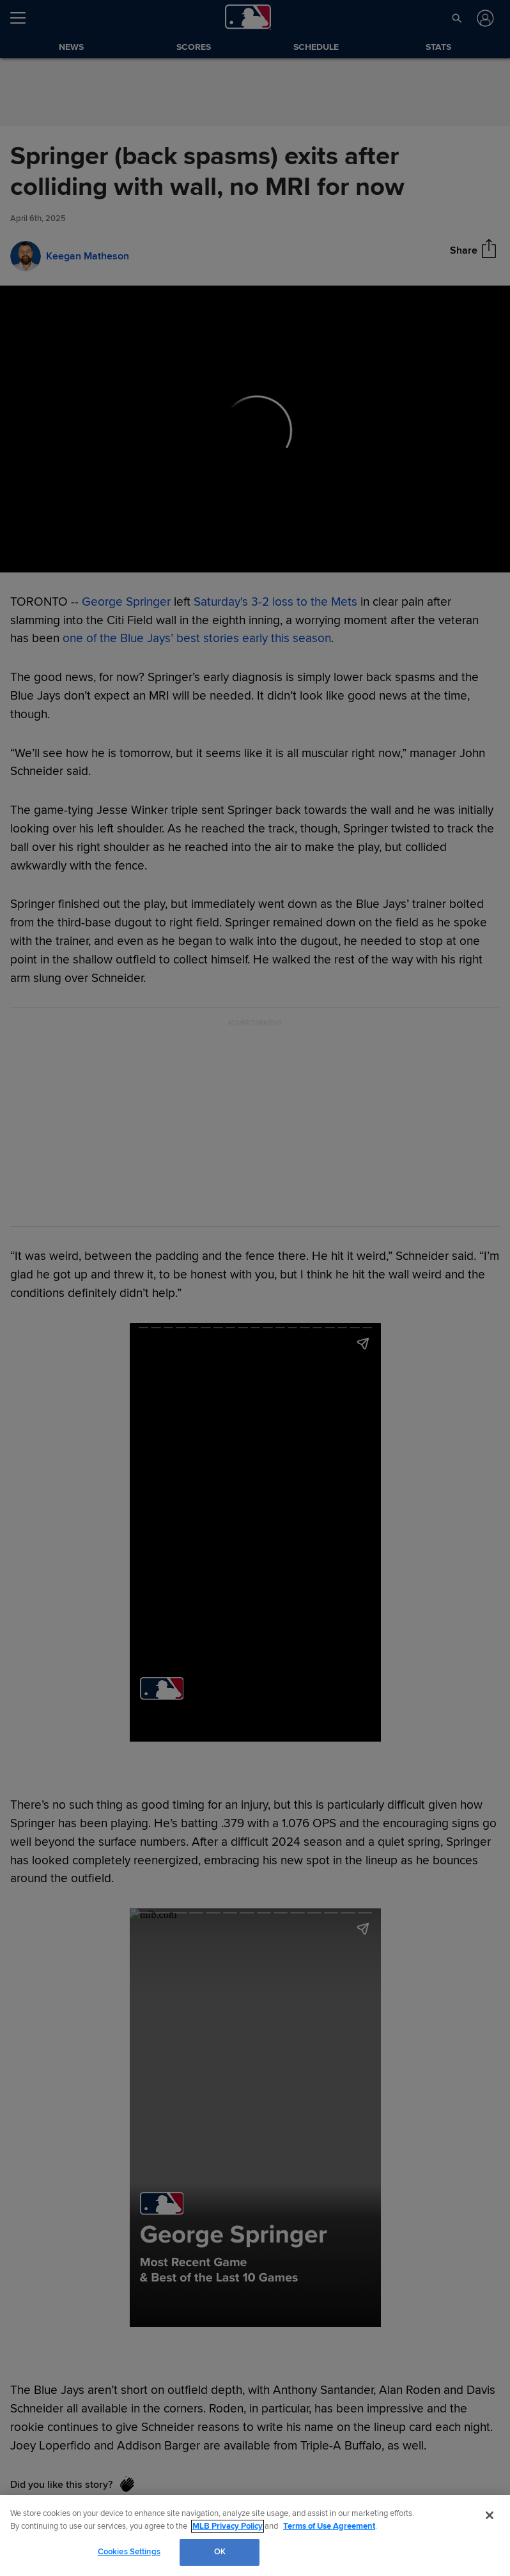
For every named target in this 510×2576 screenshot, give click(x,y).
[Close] (489, 2515)
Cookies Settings (129, 2552)
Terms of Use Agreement (329, 2526)
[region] (255, 2535)
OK (220, 2552)
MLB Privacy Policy (227, 2526)
